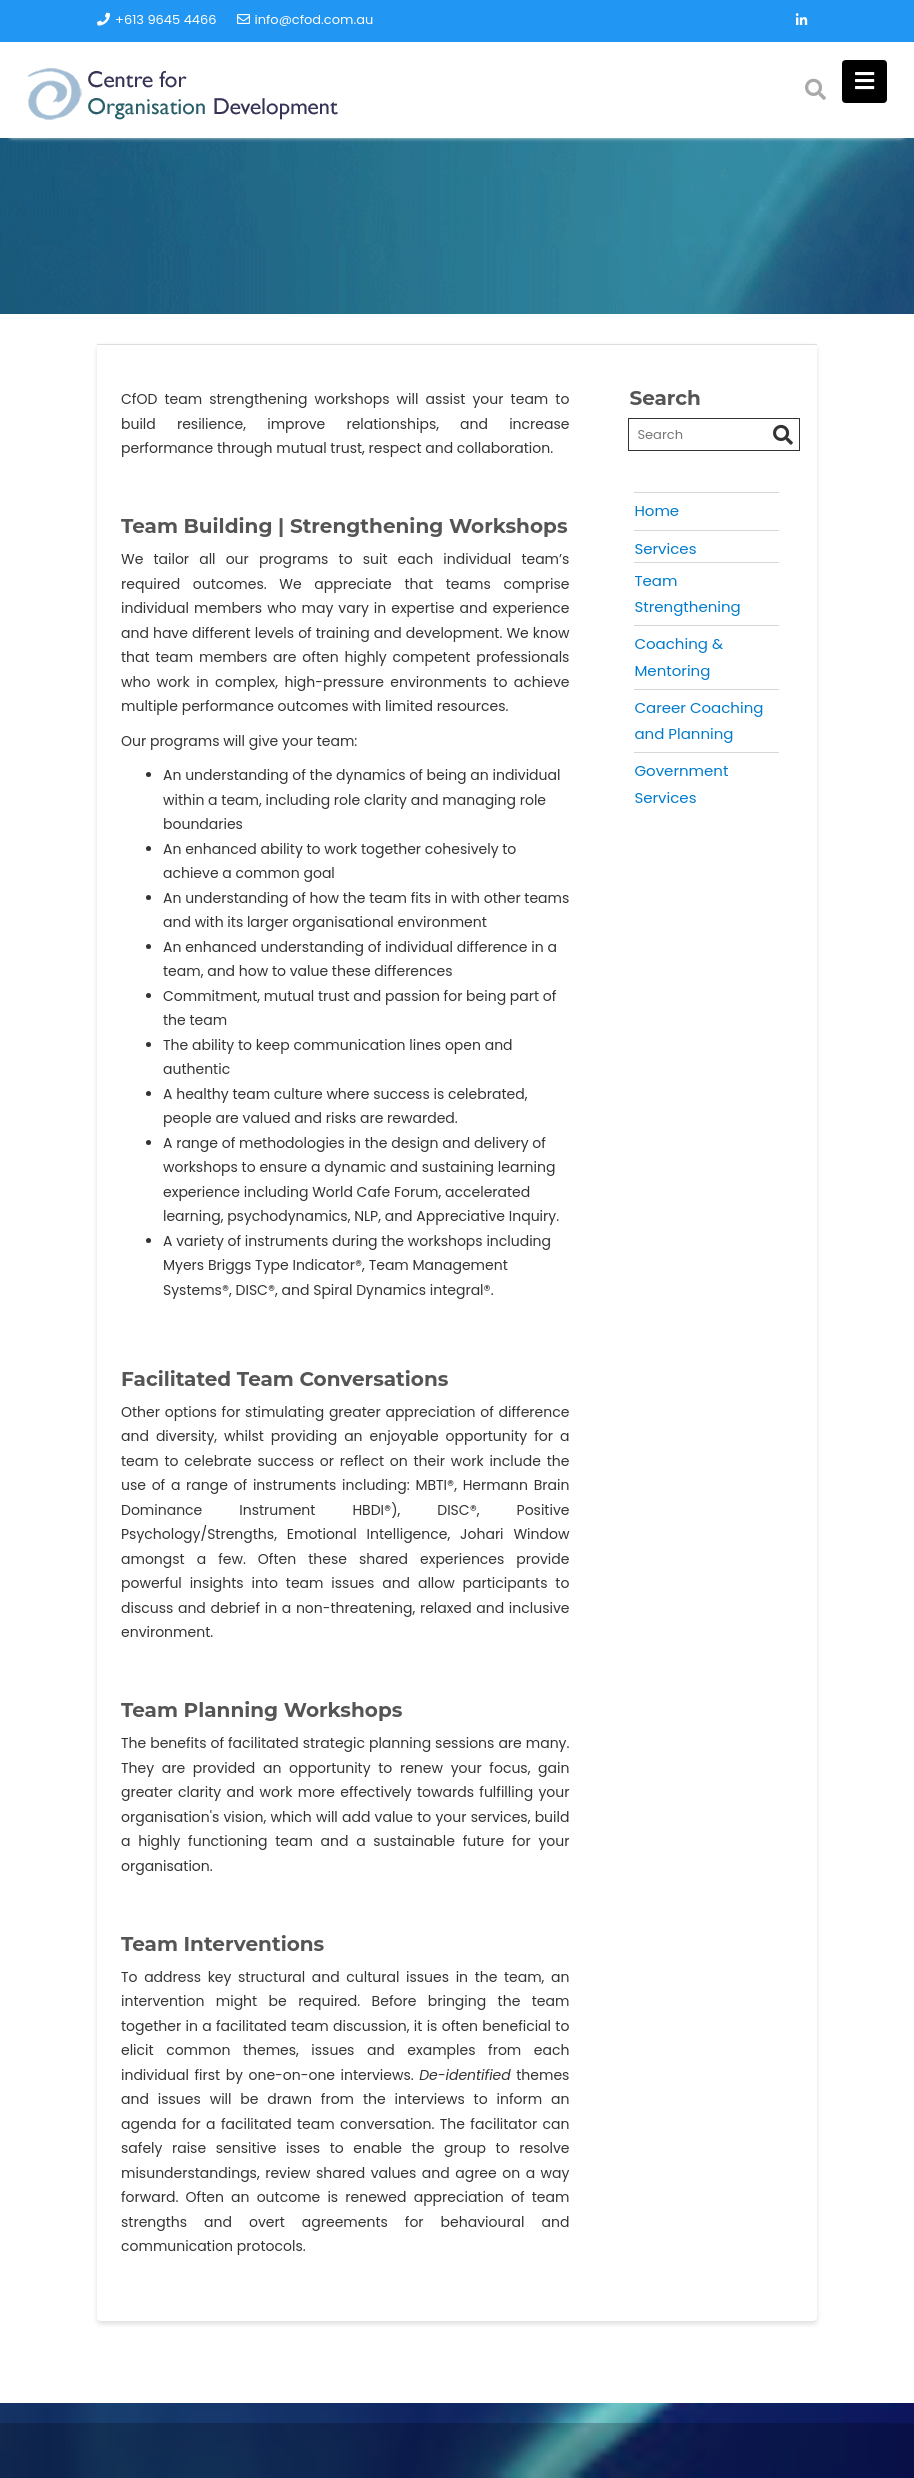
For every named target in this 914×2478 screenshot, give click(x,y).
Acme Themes (756, 2453)
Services (665, 548)
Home (656, 510)
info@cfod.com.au (305, 19)
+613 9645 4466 (157, 19)
